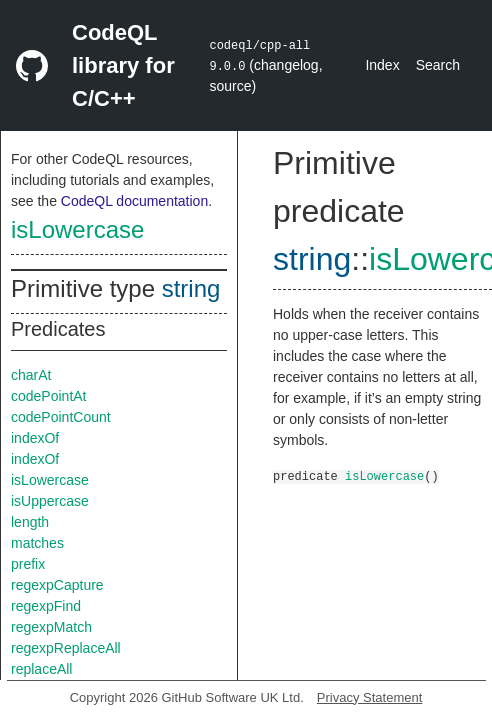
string (191, 288)
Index (382, 65)
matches (37, 543)
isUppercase (50, 501)
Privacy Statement (370, 697)
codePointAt (49, 396)
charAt (31, 375)
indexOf (35, 438)
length (30, 522)
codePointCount (61, 417)
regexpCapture (57, 585)
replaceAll (41, 669)
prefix (28, 564)
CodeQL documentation (134, 201)
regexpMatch (51, 627)
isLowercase (77, 229)
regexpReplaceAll (66, 648)
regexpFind (46, 606)
